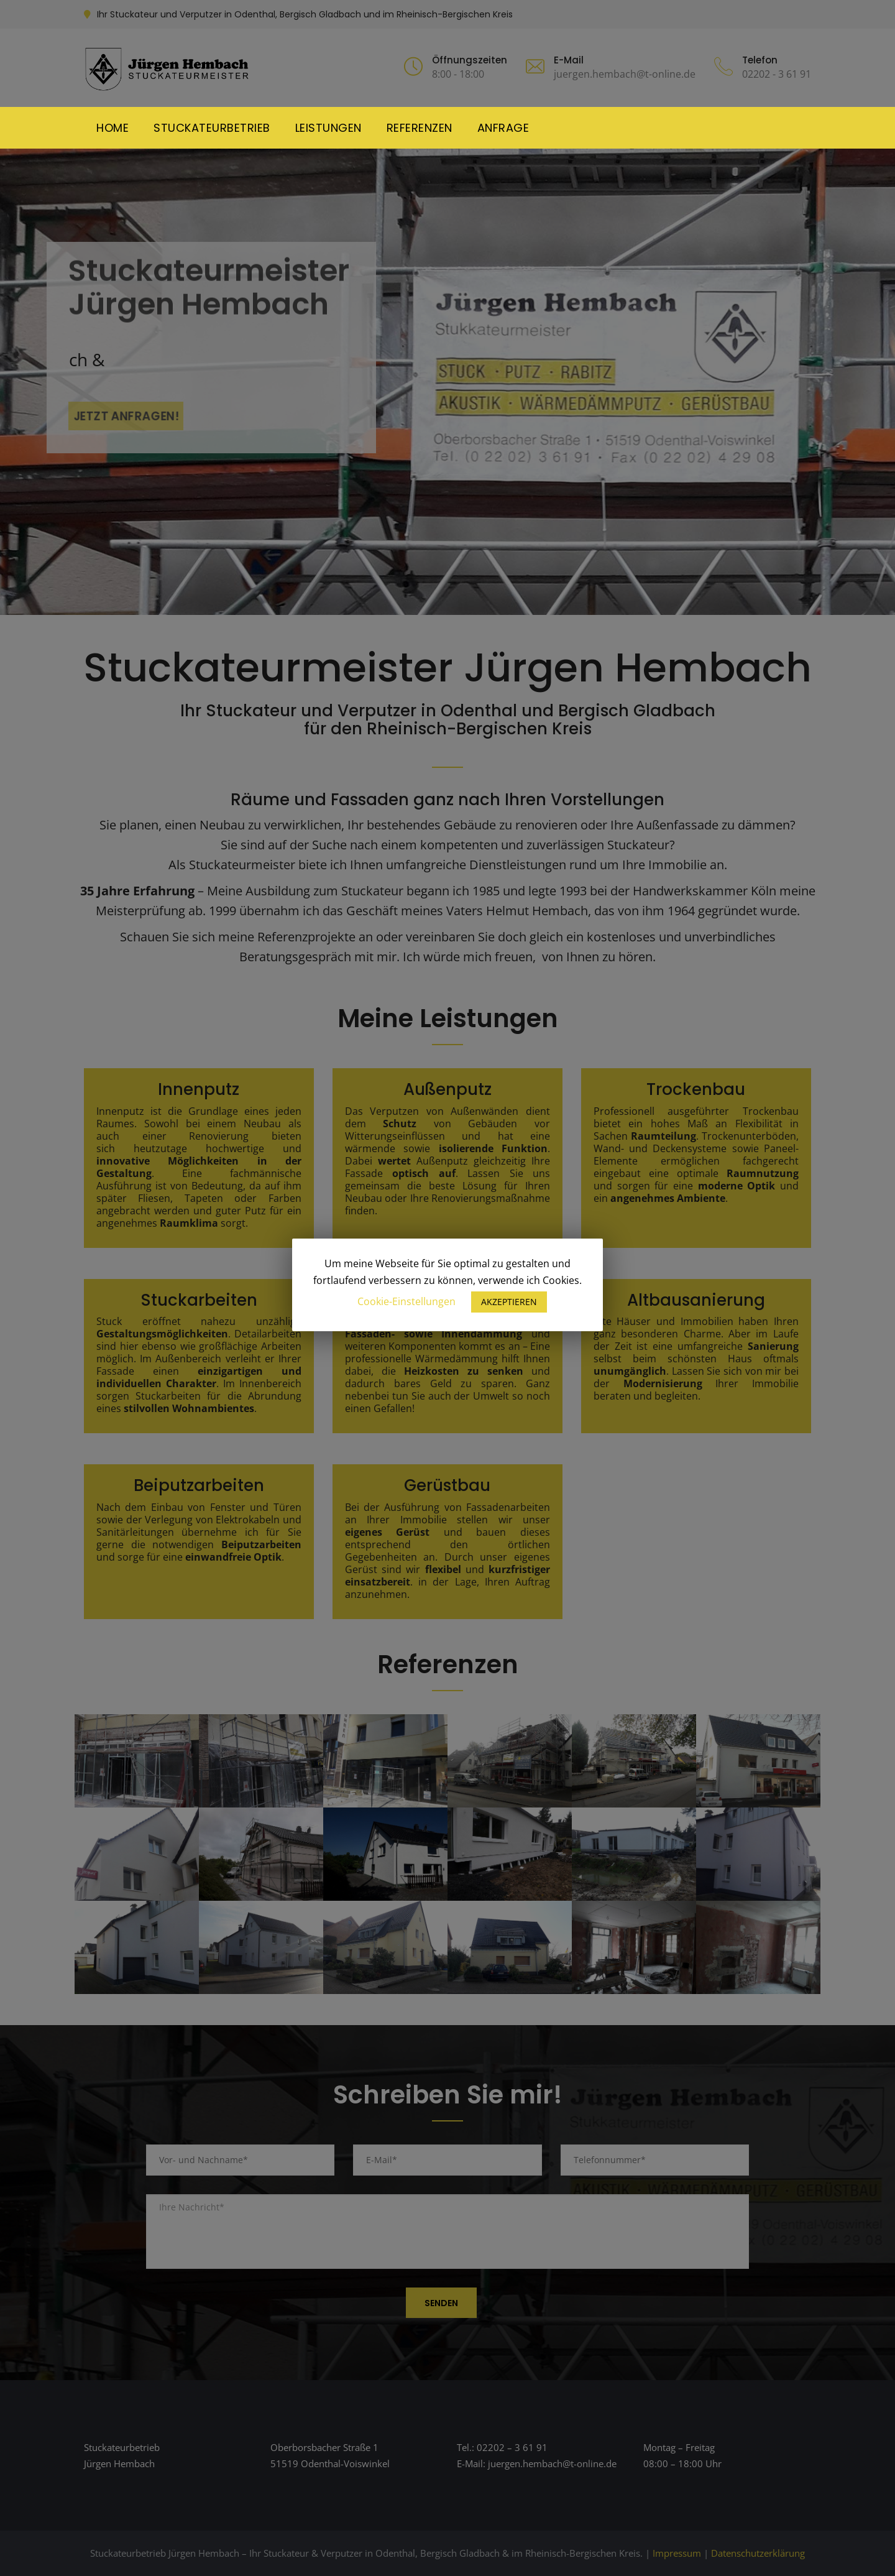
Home (112, 128)
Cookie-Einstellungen (406, 1301)
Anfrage (503, 128)
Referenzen (419, 128)
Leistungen (328, 128)
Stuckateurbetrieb (212, 128)
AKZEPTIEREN (509, 1302)
